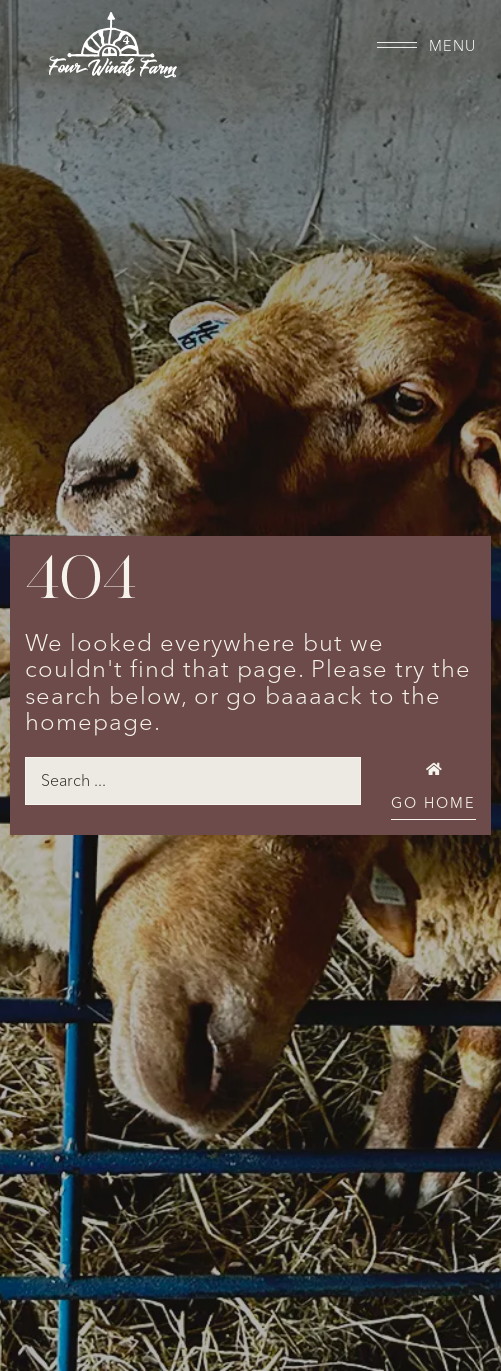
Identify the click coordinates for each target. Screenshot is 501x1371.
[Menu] (397, 45)
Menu (452, 46)
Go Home (433, 803)
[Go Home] (433, 769)
